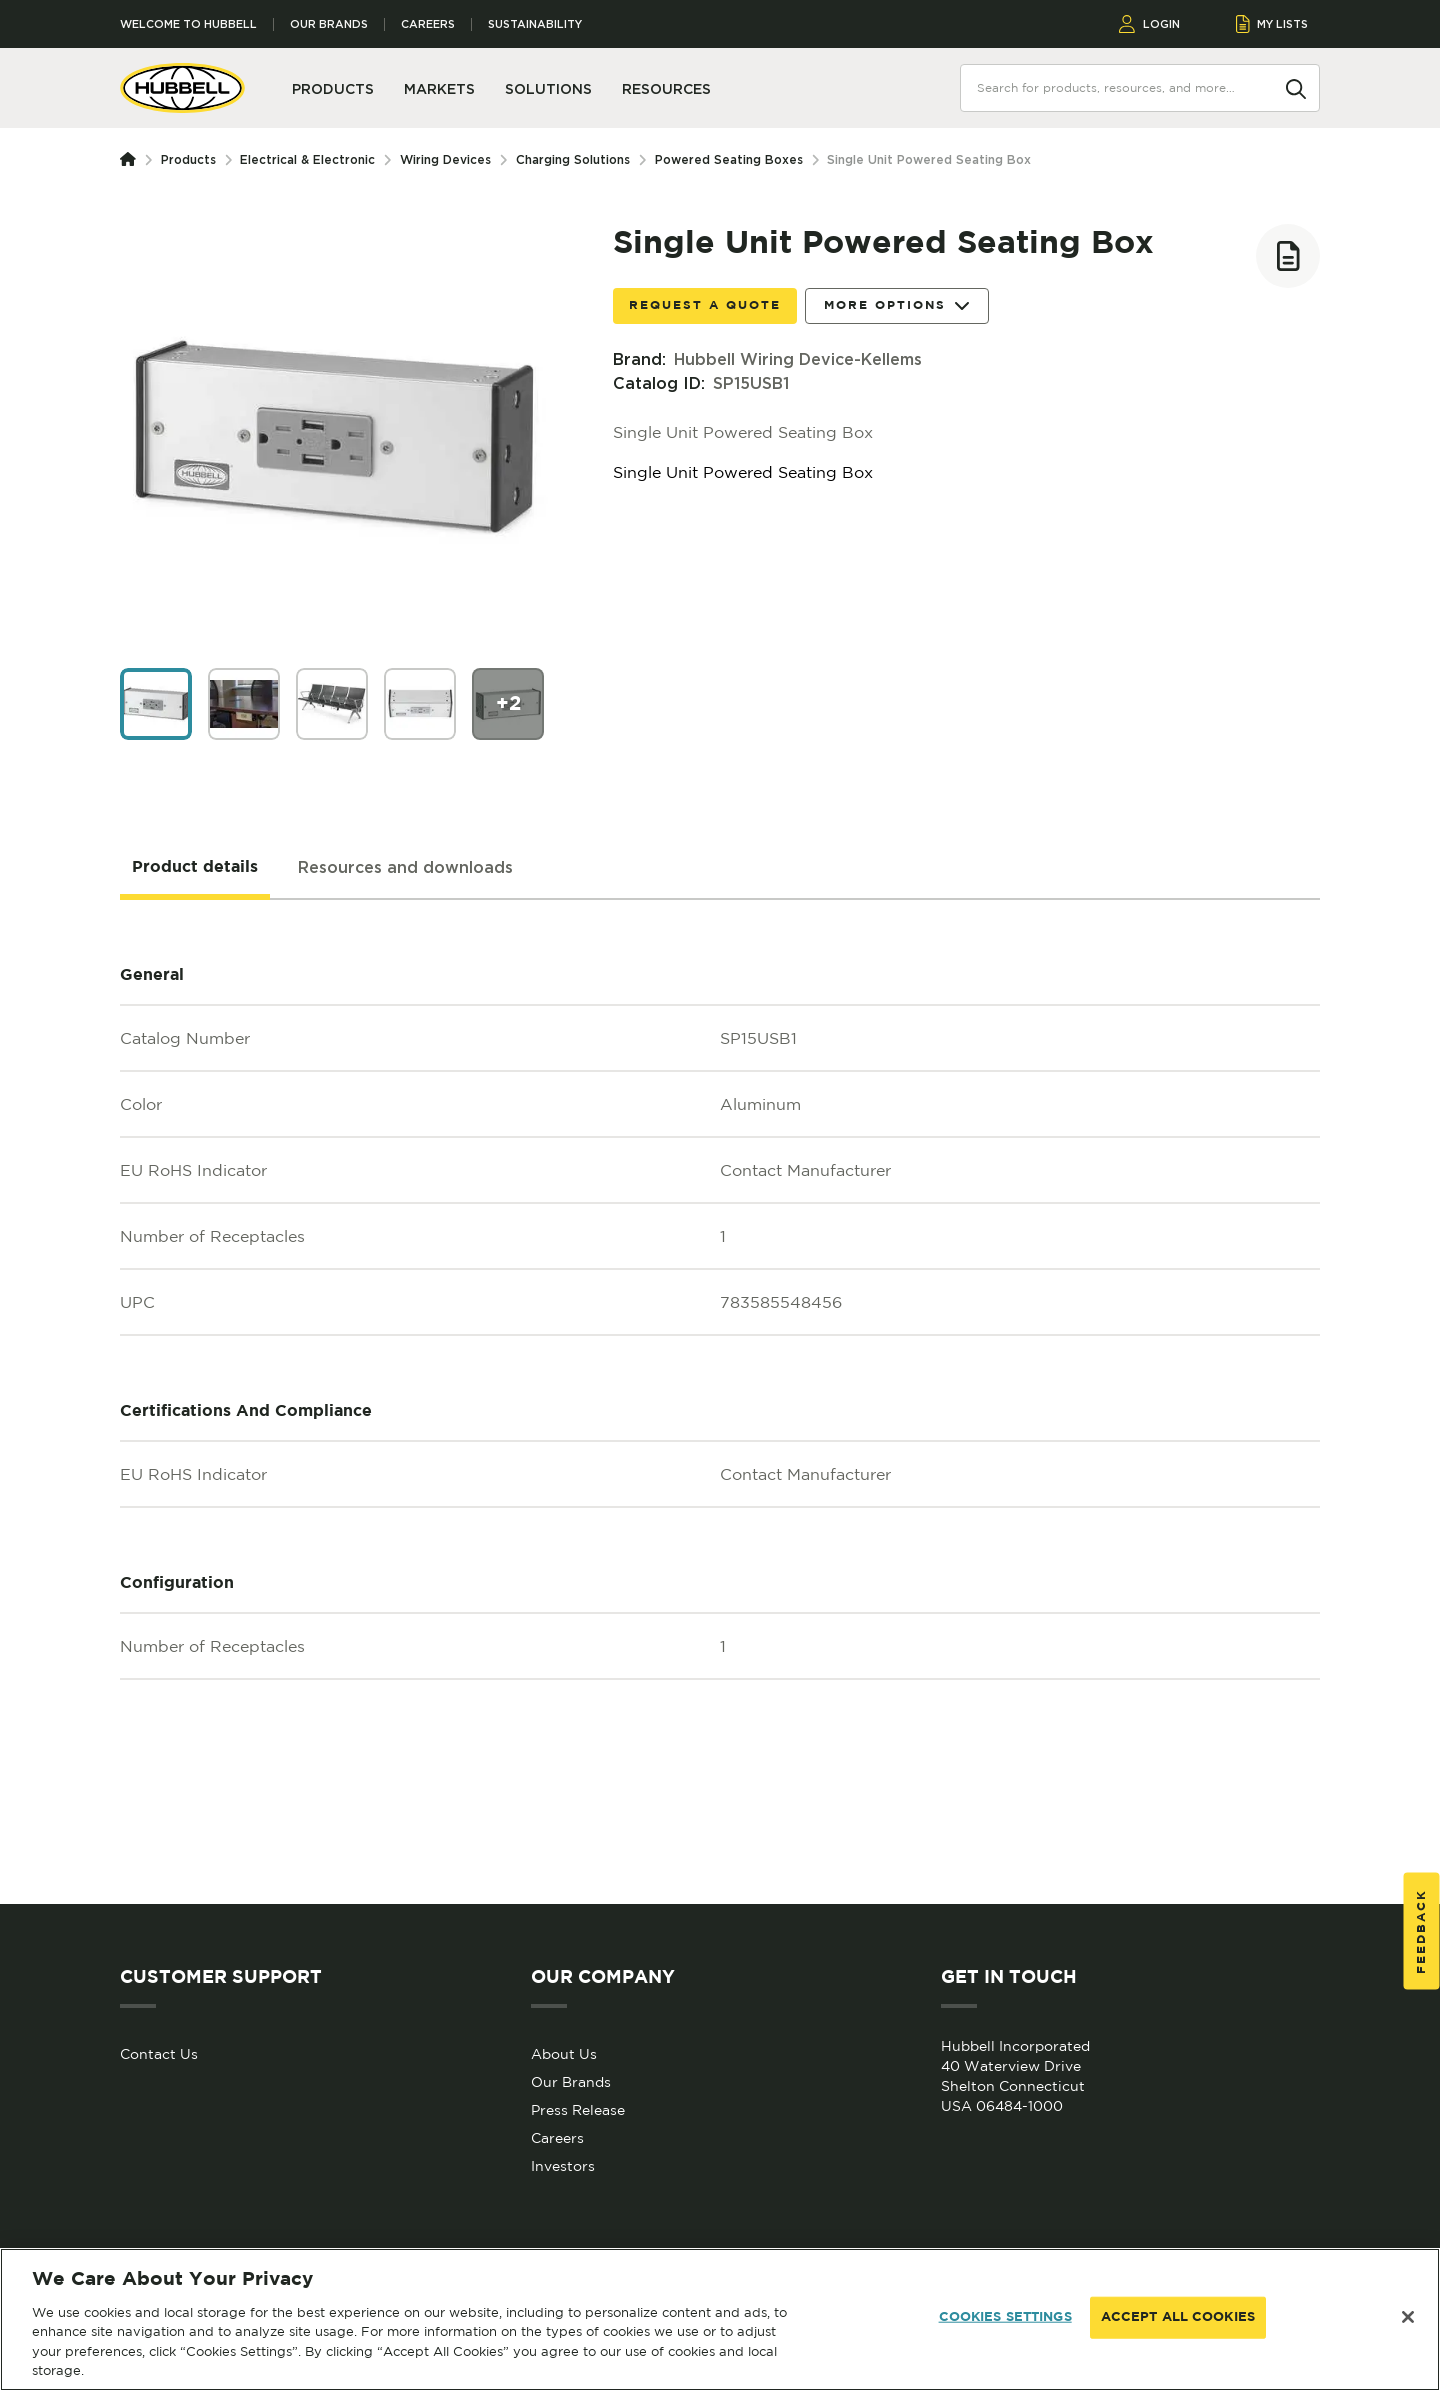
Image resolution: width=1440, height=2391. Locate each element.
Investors (563, 2166)
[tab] (195, 868)
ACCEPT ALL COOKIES (1178, 2317)
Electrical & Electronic (307, 159)
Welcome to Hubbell (188, 24)
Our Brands (329, 24)
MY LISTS (1272, 24)
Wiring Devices (445, 159)
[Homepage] (132, 160)
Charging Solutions (573, 159)
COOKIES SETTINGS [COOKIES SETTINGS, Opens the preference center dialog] (1005, 2317)
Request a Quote (705, 305)
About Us (564, 2054)
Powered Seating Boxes (729, 159)
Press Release (578, 2110)
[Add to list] (1288, 256)
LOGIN (1149, 24)
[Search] (1296, 87)
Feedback (1421, 1930)
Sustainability (535, 24)
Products (188, 159)
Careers (428, 24)
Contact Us (159, 2054)
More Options (897, 306)
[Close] (1408, 2317)
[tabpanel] (720, 1402)
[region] (720, 2319)
